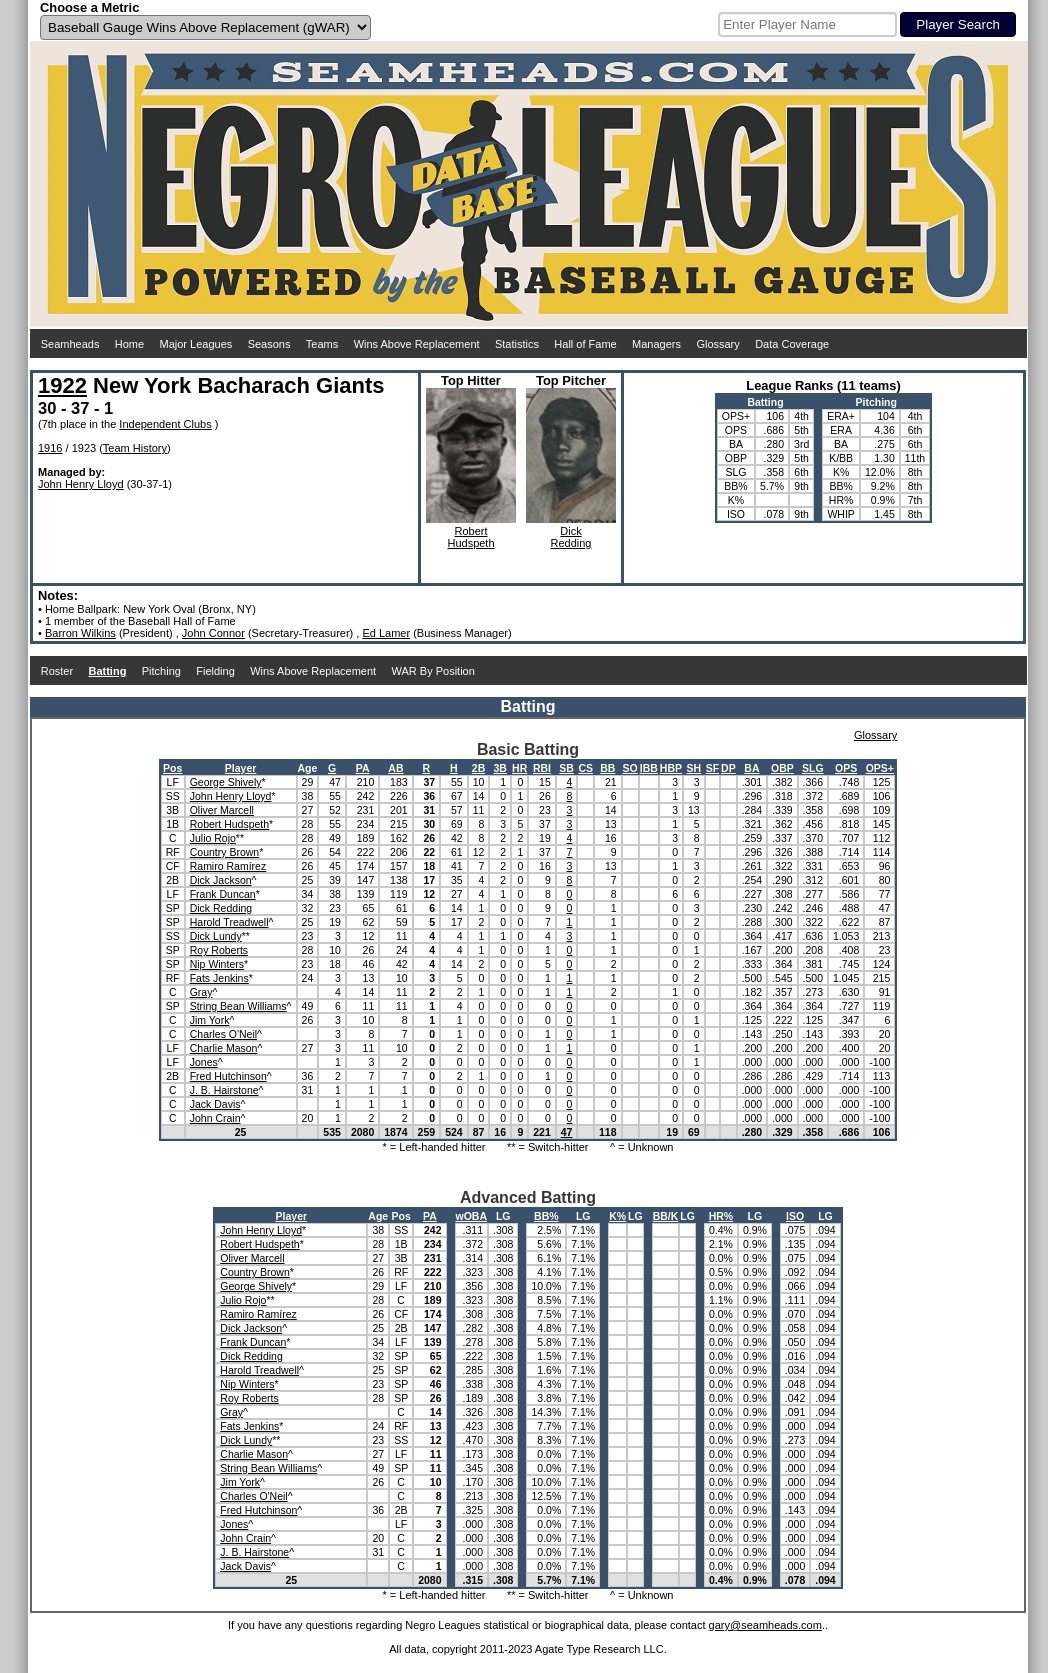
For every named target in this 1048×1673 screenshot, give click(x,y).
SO (630, 768)
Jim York (210, 1020)
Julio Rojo (213, 838)
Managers (656, 344)
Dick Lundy (216, 936)
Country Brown (224, 852)
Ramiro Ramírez (228, 866)
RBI (542, 768)
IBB (649, 768)
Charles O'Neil (223, 1034)
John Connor (213, 633)
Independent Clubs (165, 424)
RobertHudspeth (470, 537)
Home (129, 344)
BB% (546, 1216)
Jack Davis (215, 1104)
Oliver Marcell (222, 810)
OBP (782, 768)
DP (728, 768)
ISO (795, 1216)
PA (363, 768)
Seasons (269, 344)
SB (566, 768)
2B (478, 768)
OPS (846, 768)
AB (395, 768)
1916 (50, 448)
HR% (721, 1216)
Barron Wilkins (80, 633)
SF (712, 768)
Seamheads (70, 344)
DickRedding (571, 537)
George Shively (226, 782)
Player (241, 768)
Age (308, 768)
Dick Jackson (221, 880)
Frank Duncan (223, 894)
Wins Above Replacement (417, 344)
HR (519, 768)
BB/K (666, 1216)
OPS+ (880, 768)
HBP (671, 768)
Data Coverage (792, 344)
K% (617, 1216)
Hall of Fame (585, 344)
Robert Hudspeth (229, 824)
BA (751, 768)
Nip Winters (217, 964)
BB (607, 768)
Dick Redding (221, 908)
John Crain (215, 1118)
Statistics (517, 344)
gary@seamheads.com (765, 1625)
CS (585, 768)
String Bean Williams (238, 1006)
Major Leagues (196, 344)
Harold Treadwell (229, 922)
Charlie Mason (224, 1048)
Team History (135, 448)
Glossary (717, 344)
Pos (172, 768)
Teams (322, 344)
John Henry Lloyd (81, 484)
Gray (201, 992)
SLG (813, 768)
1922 (62, 385)
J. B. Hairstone (224, 1090)
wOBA (472, 1216)
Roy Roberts (219, 950)
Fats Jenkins (219, 978)
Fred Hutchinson (228, 1076)
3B (499, 768)
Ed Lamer (386, 633)
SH (694, 768)
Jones (204, 1062)
